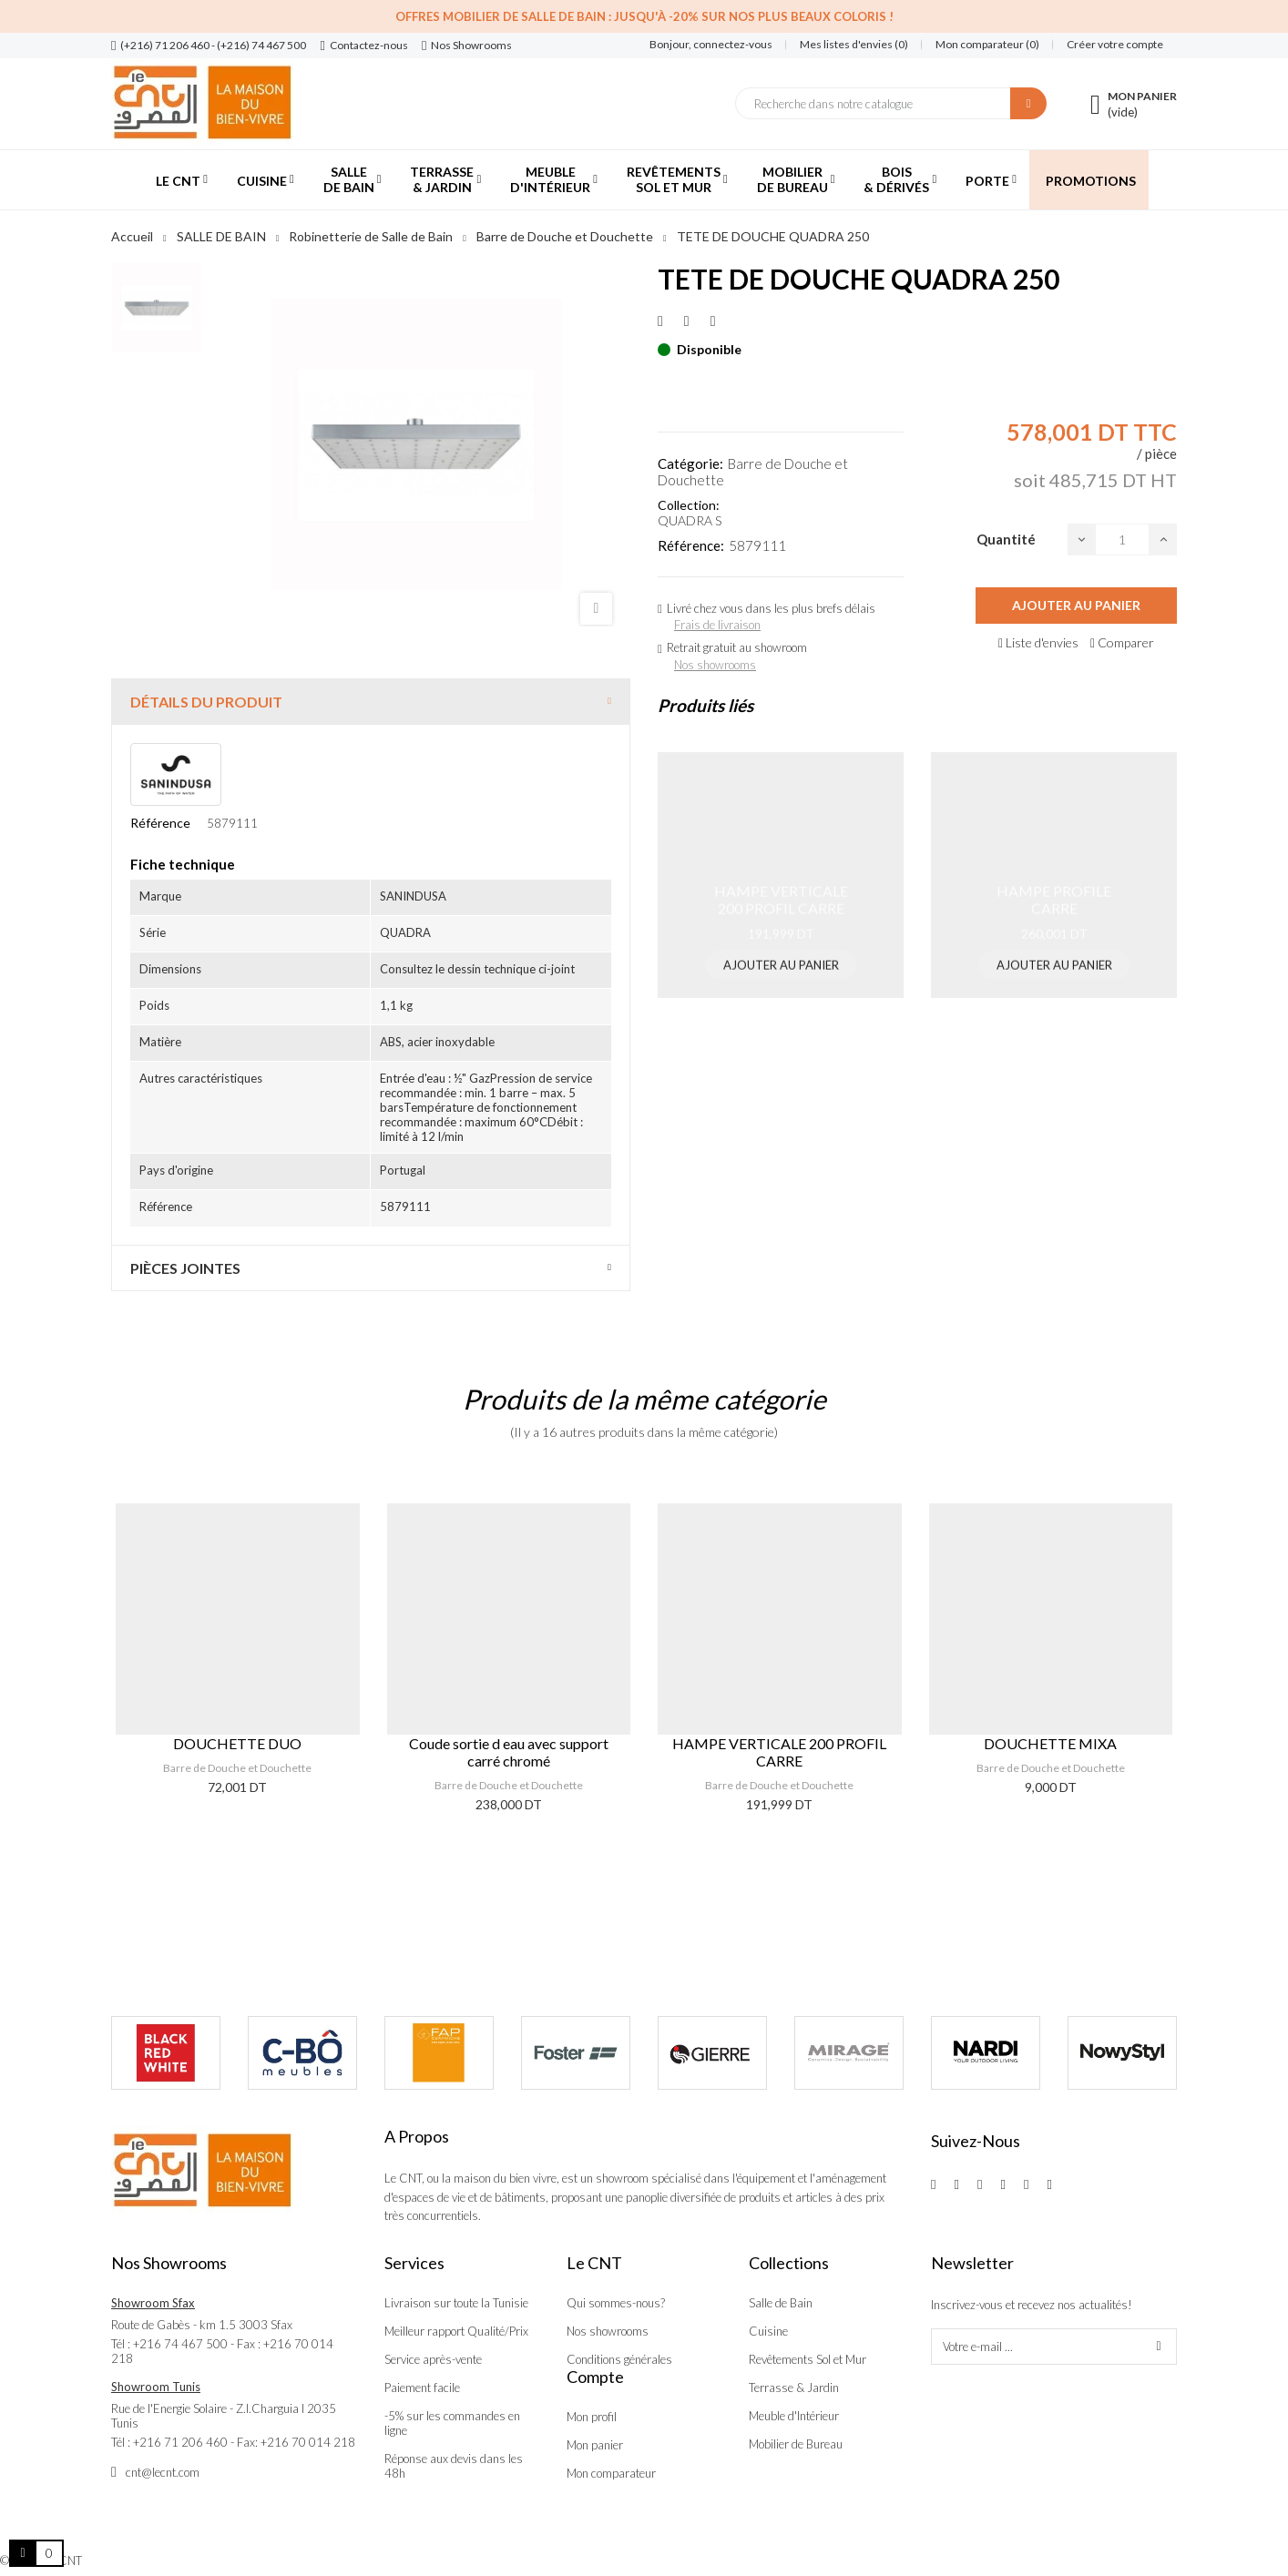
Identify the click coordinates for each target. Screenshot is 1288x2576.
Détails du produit (206, 701)
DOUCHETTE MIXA (1050, 1743)
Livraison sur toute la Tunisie (456, 2303)
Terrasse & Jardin (794, 2387)
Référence (160, 822)
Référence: (691, 545)
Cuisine (768, 2331)
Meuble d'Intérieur (794, 2415)
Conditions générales (619, 2359)
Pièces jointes (185, 1268)
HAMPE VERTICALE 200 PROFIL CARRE (779, 1752)
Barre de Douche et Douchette (237, 1768)
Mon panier (595, 2445)
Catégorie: (690, 463)
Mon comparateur (611, 2473)
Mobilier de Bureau (796, 2444)
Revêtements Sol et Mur (807, 2359)
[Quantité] (1122, 539)
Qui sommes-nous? (616, 2303)
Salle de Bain (781, 2303)
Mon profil (592, 2416)
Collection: (689, 505)
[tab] (370, 701)
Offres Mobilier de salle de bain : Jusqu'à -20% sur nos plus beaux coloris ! (644, 16)
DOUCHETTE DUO (237, 1743)
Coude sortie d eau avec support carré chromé (508, 1752)
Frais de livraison (717, 624)
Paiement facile (422, 2387)
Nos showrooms (715, 664)
